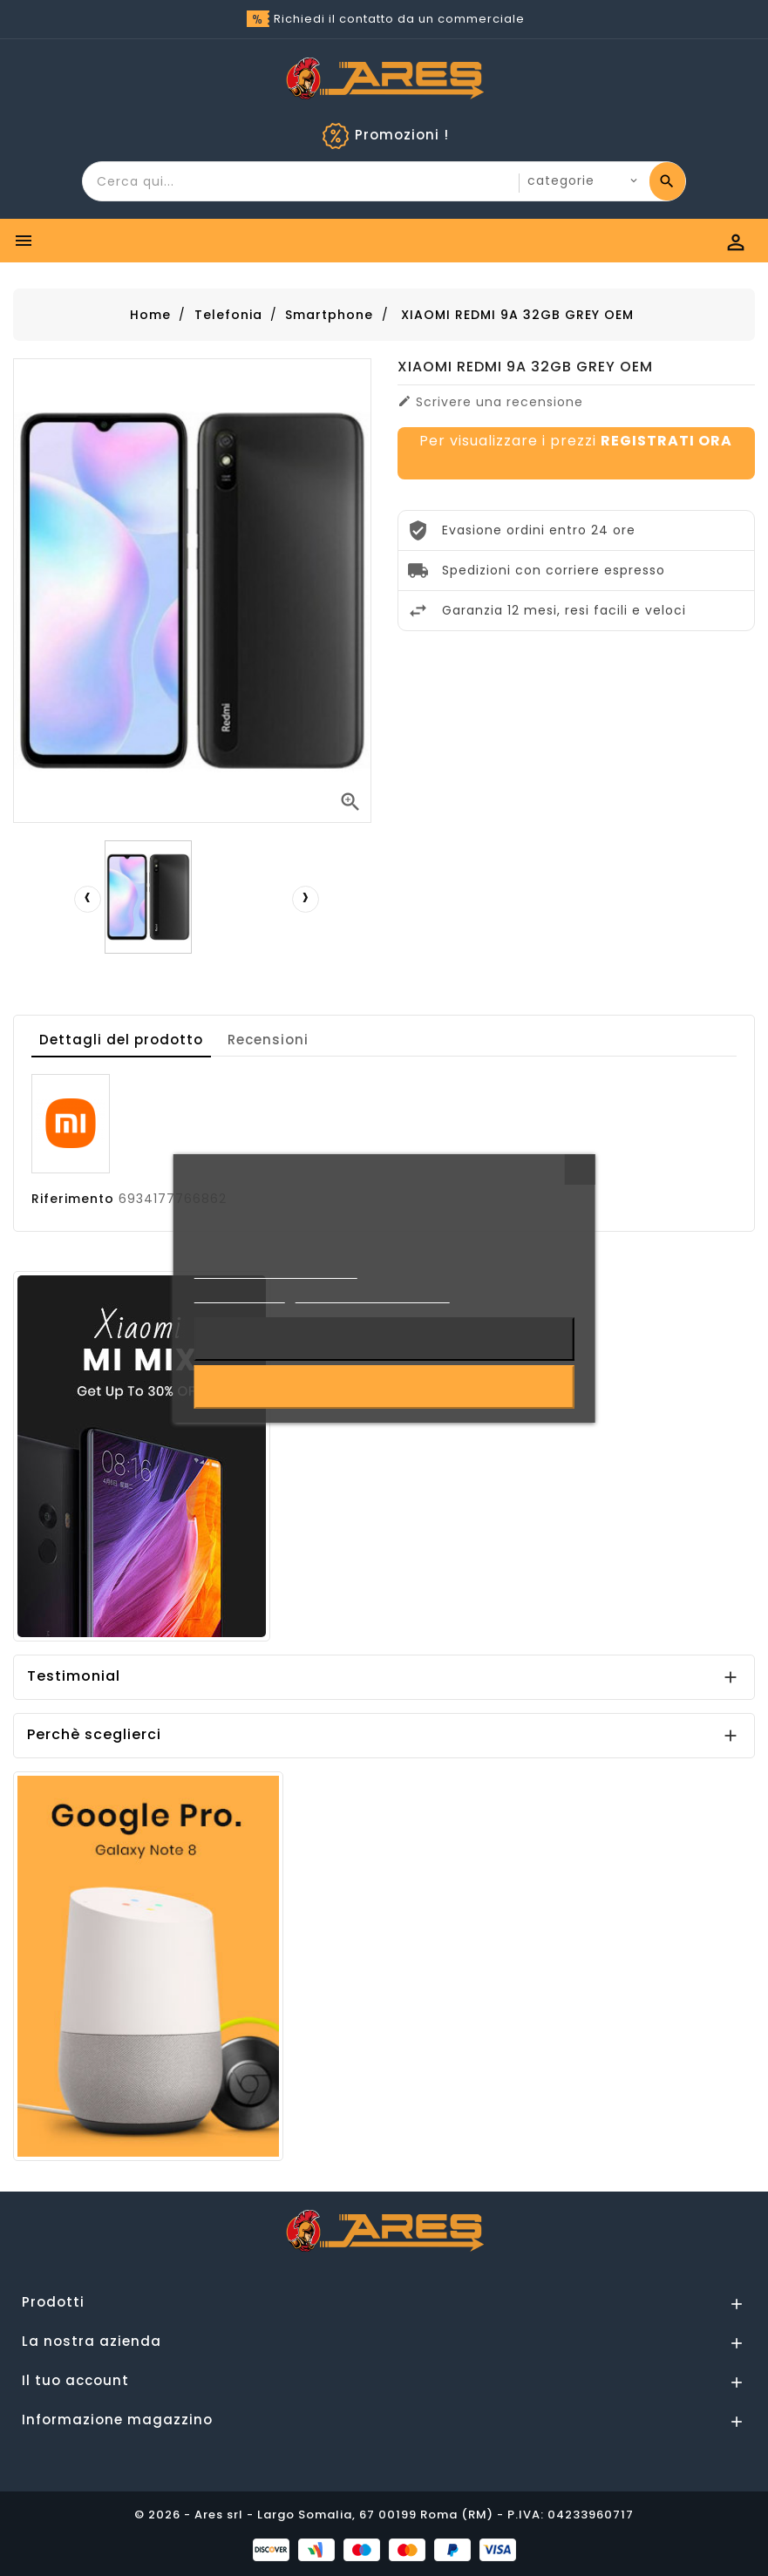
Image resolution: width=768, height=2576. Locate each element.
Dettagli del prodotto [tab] (121, 1039)
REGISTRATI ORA (666, 441)
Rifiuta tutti (383, 1339)
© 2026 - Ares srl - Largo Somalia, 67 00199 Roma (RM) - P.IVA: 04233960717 (384, 2514)
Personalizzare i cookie (372, 1295)
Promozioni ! (402, 135)
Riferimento (72, 1198)
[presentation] (87, 899)
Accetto (384, 1387)
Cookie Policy (239, 1295)
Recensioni (268, 1039)
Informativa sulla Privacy (275, 1270)
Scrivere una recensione (490, 402)
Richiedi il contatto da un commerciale (399, 18)
